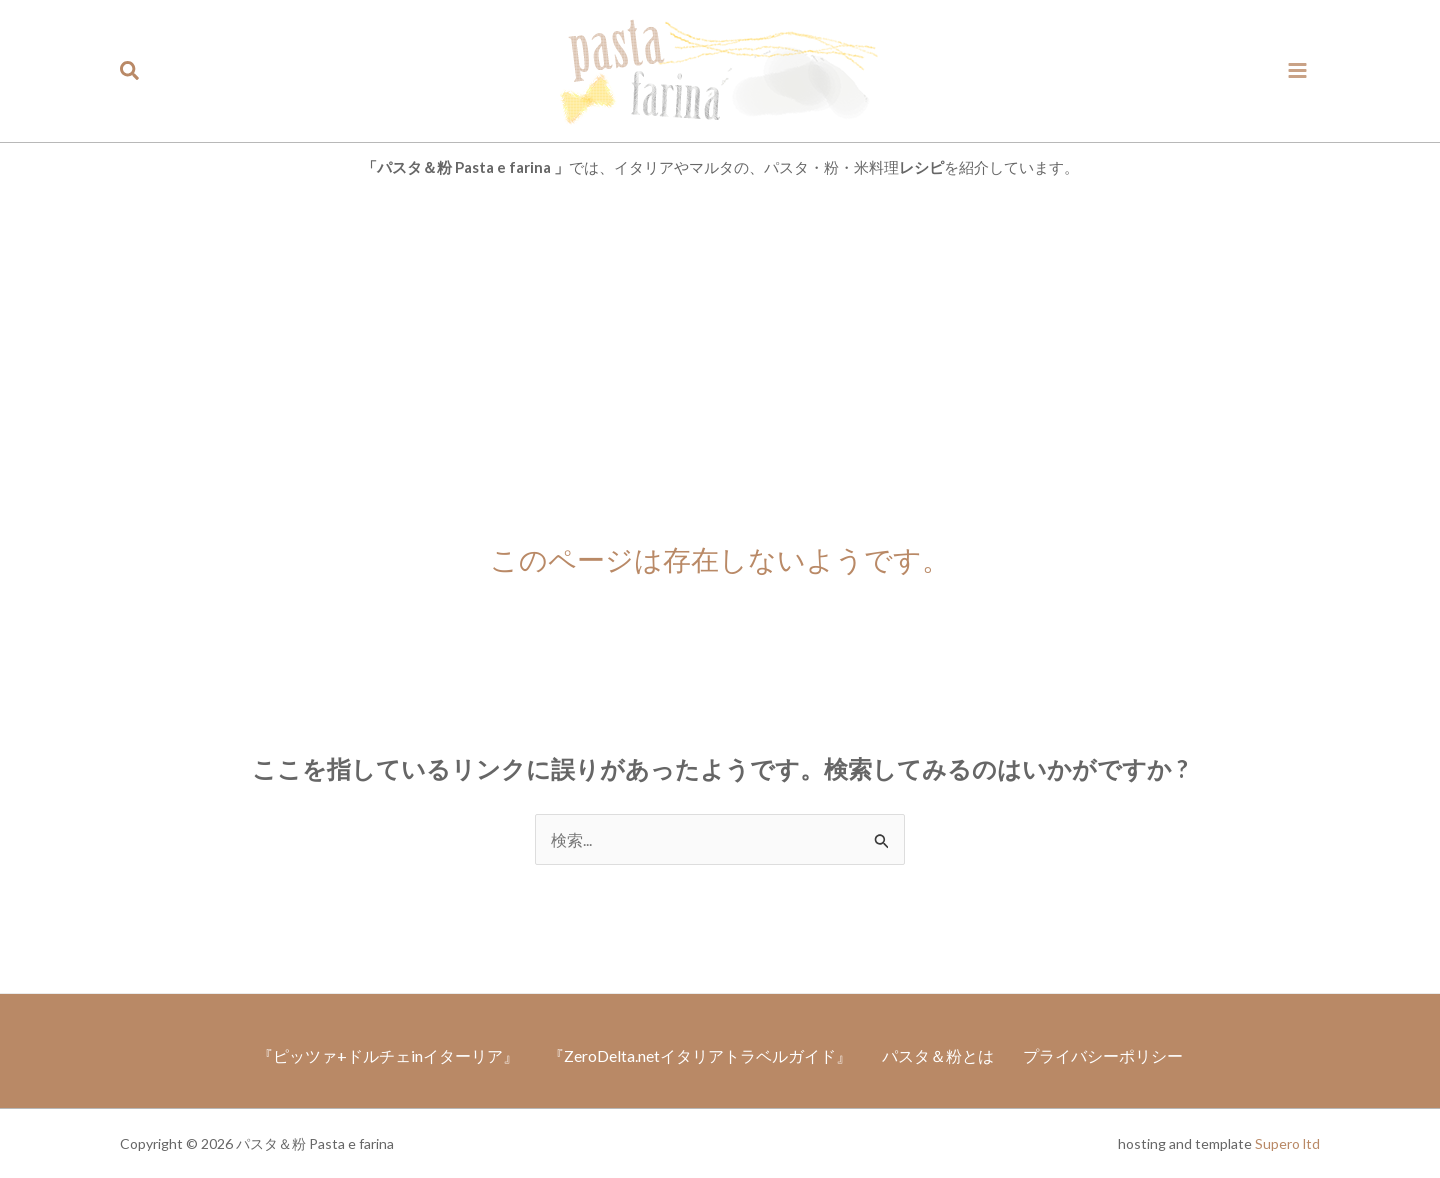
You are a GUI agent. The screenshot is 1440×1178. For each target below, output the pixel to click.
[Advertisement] (720, 343)
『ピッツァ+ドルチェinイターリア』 (384, 1054)
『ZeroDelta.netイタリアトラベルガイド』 (699, 1054)
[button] (130, 71)
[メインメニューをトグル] (1297, 71)
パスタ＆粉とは (939, 1054)
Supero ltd (1287, 1143)
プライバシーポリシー (1107, 1054)
